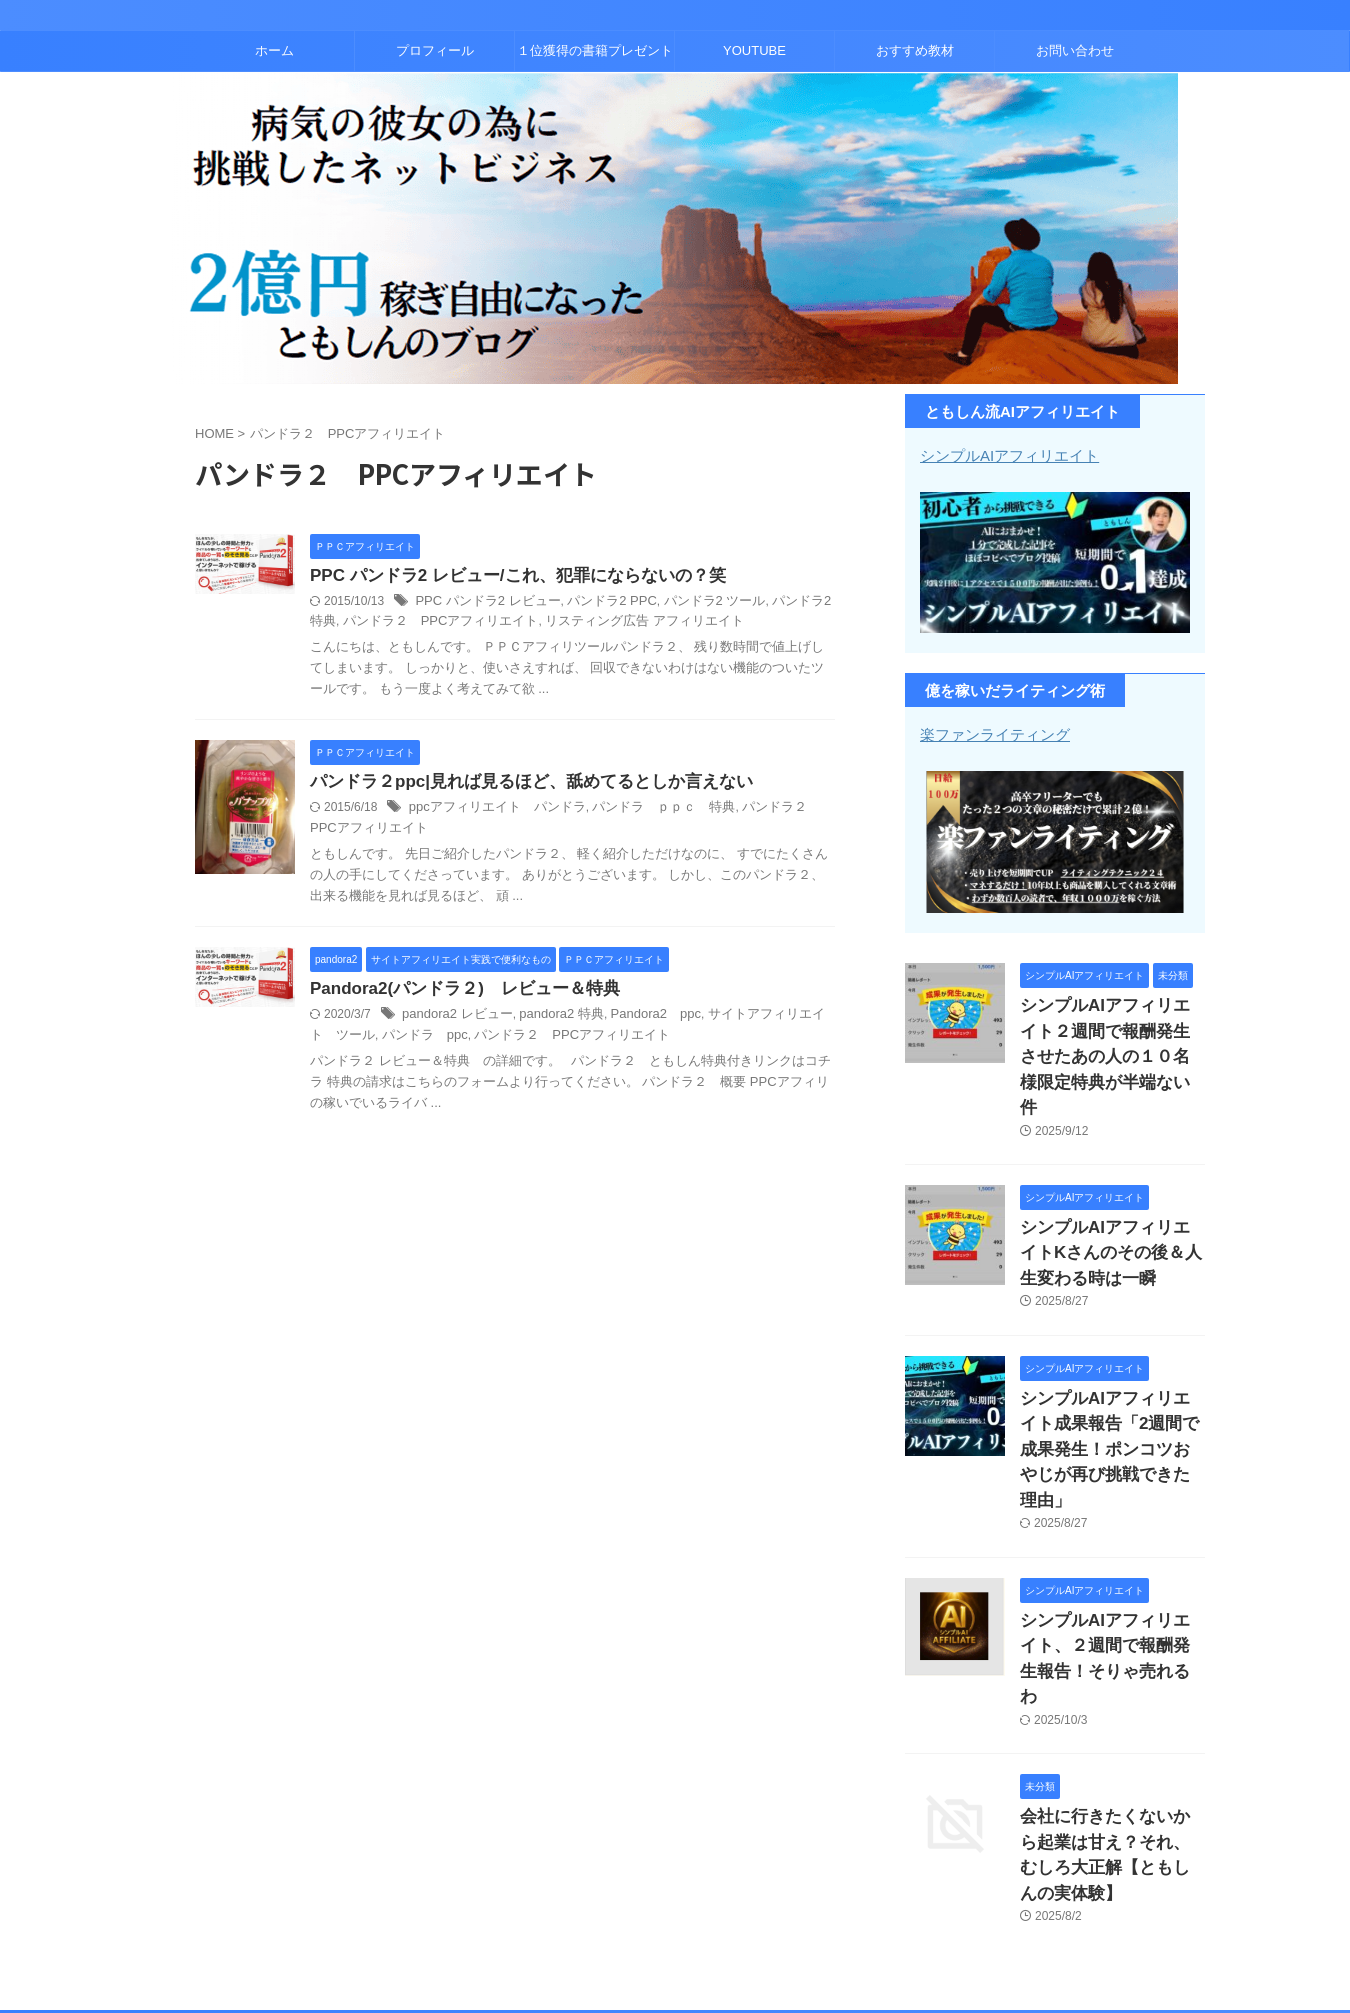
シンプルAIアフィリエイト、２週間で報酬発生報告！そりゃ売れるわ (1111, 1555)
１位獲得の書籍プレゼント (595, 50)
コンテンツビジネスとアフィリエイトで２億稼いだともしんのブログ (675, 1928)
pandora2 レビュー (453, 1019)
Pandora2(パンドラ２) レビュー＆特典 (456, 992)
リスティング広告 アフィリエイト (588, 623)
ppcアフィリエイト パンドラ (490, 811)
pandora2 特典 (550, 1019)
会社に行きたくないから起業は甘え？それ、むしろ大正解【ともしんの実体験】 (1111, 1717)
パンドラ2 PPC (597, 603)
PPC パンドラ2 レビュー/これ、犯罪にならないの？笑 (505, 576)
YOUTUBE (754, 50)
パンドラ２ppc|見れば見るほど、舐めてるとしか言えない (518, 784)
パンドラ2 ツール (692, 603)
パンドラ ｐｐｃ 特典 (645, 811)
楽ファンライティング (990, 733)
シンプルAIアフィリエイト (1003, 455)
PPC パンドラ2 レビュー (482, 603)
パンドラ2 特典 (787, 603)
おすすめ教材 (915, 50)
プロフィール (435, 50)
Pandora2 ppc (637, 1019)
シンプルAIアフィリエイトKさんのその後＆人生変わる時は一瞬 (1111, 1208)
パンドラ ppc (380, 1039)
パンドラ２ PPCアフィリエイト (400, 623)
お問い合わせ (1075, 50)
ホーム (274, 50)
